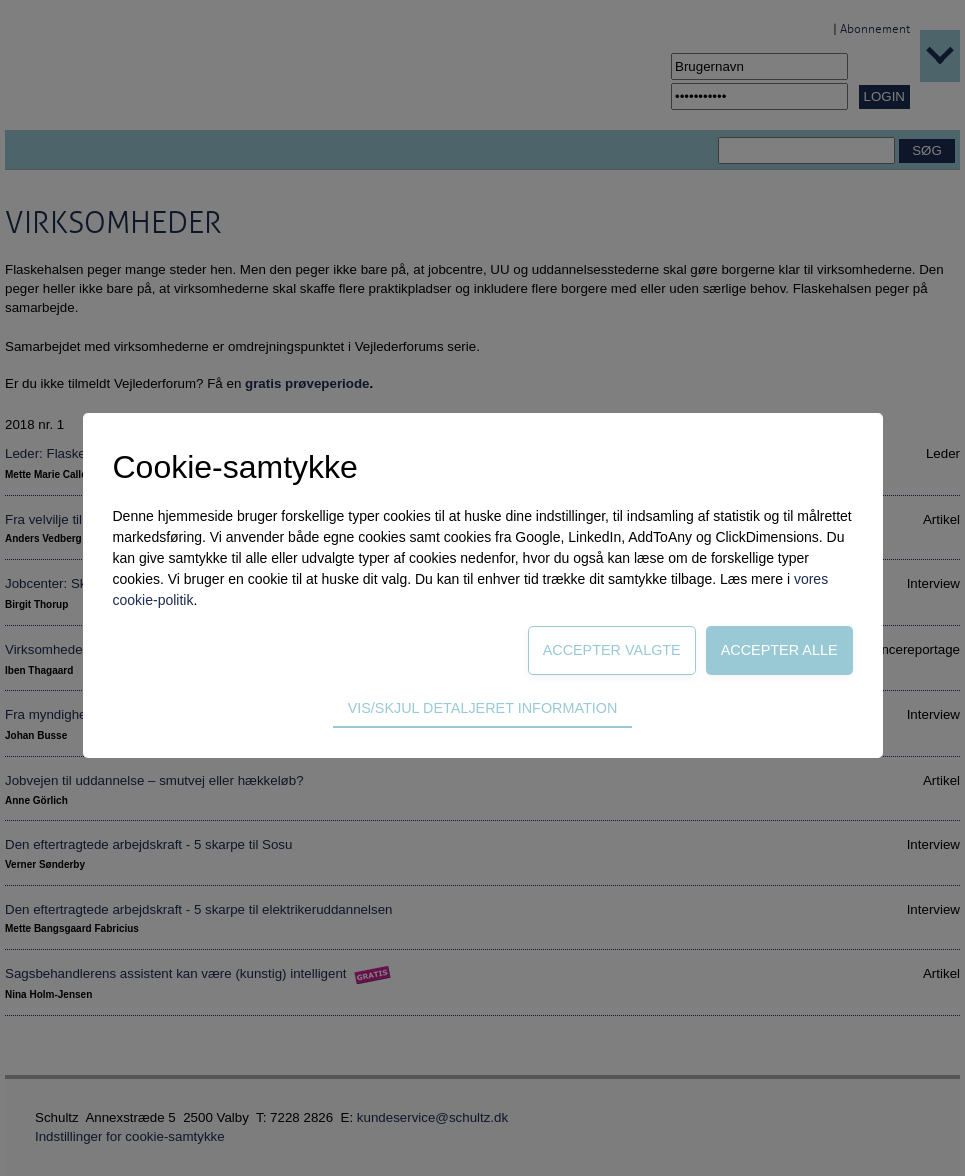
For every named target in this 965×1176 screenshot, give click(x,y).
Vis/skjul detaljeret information (483, 708)
